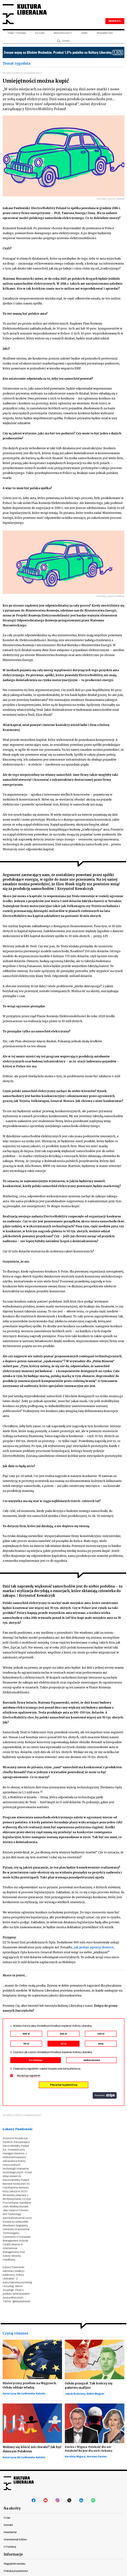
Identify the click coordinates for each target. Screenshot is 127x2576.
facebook (34, 2500)
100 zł (100, 2033)
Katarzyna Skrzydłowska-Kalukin (24, 2393)
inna (100, 2043)
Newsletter (10, 2532)
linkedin (81, 2500)
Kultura (39, 33)
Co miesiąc (35, 2060)
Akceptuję (28, 2075)
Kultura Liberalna (25, 14)
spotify (93, 2500)
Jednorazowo (91, 2060)
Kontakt (8, 2525)
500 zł (26, 2033)
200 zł (63, 2033)
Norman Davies (97, 2456)
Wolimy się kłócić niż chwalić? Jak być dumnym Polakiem (32, 2449)
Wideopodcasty (63, 33)
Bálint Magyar (95, 2393)
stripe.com (105, 2095)
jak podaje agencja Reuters (93, 1947)
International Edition (15, 2539)
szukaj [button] (66, 41)
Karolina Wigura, (76, 2456)
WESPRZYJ (115, 21)
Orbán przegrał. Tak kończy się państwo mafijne (88, 2385)
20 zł (63, 2043)
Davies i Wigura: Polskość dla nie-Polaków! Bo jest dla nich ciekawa (88, 2448)
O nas (7, 2517)
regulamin (34, 2075)
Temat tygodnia (16, 33)
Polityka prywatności (16, 2571)
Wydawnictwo (105, 33)
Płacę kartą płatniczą (63, 2084)
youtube (45, 2500)
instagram (57, 2500)
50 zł (26, 2043)
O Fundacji (10, 2546)
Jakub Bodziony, (75, 2393)
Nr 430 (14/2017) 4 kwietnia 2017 (22, 73)
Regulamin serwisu (14, 2563)
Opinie (84, 33)
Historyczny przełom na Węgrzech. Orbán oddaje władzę (30, 2385)
